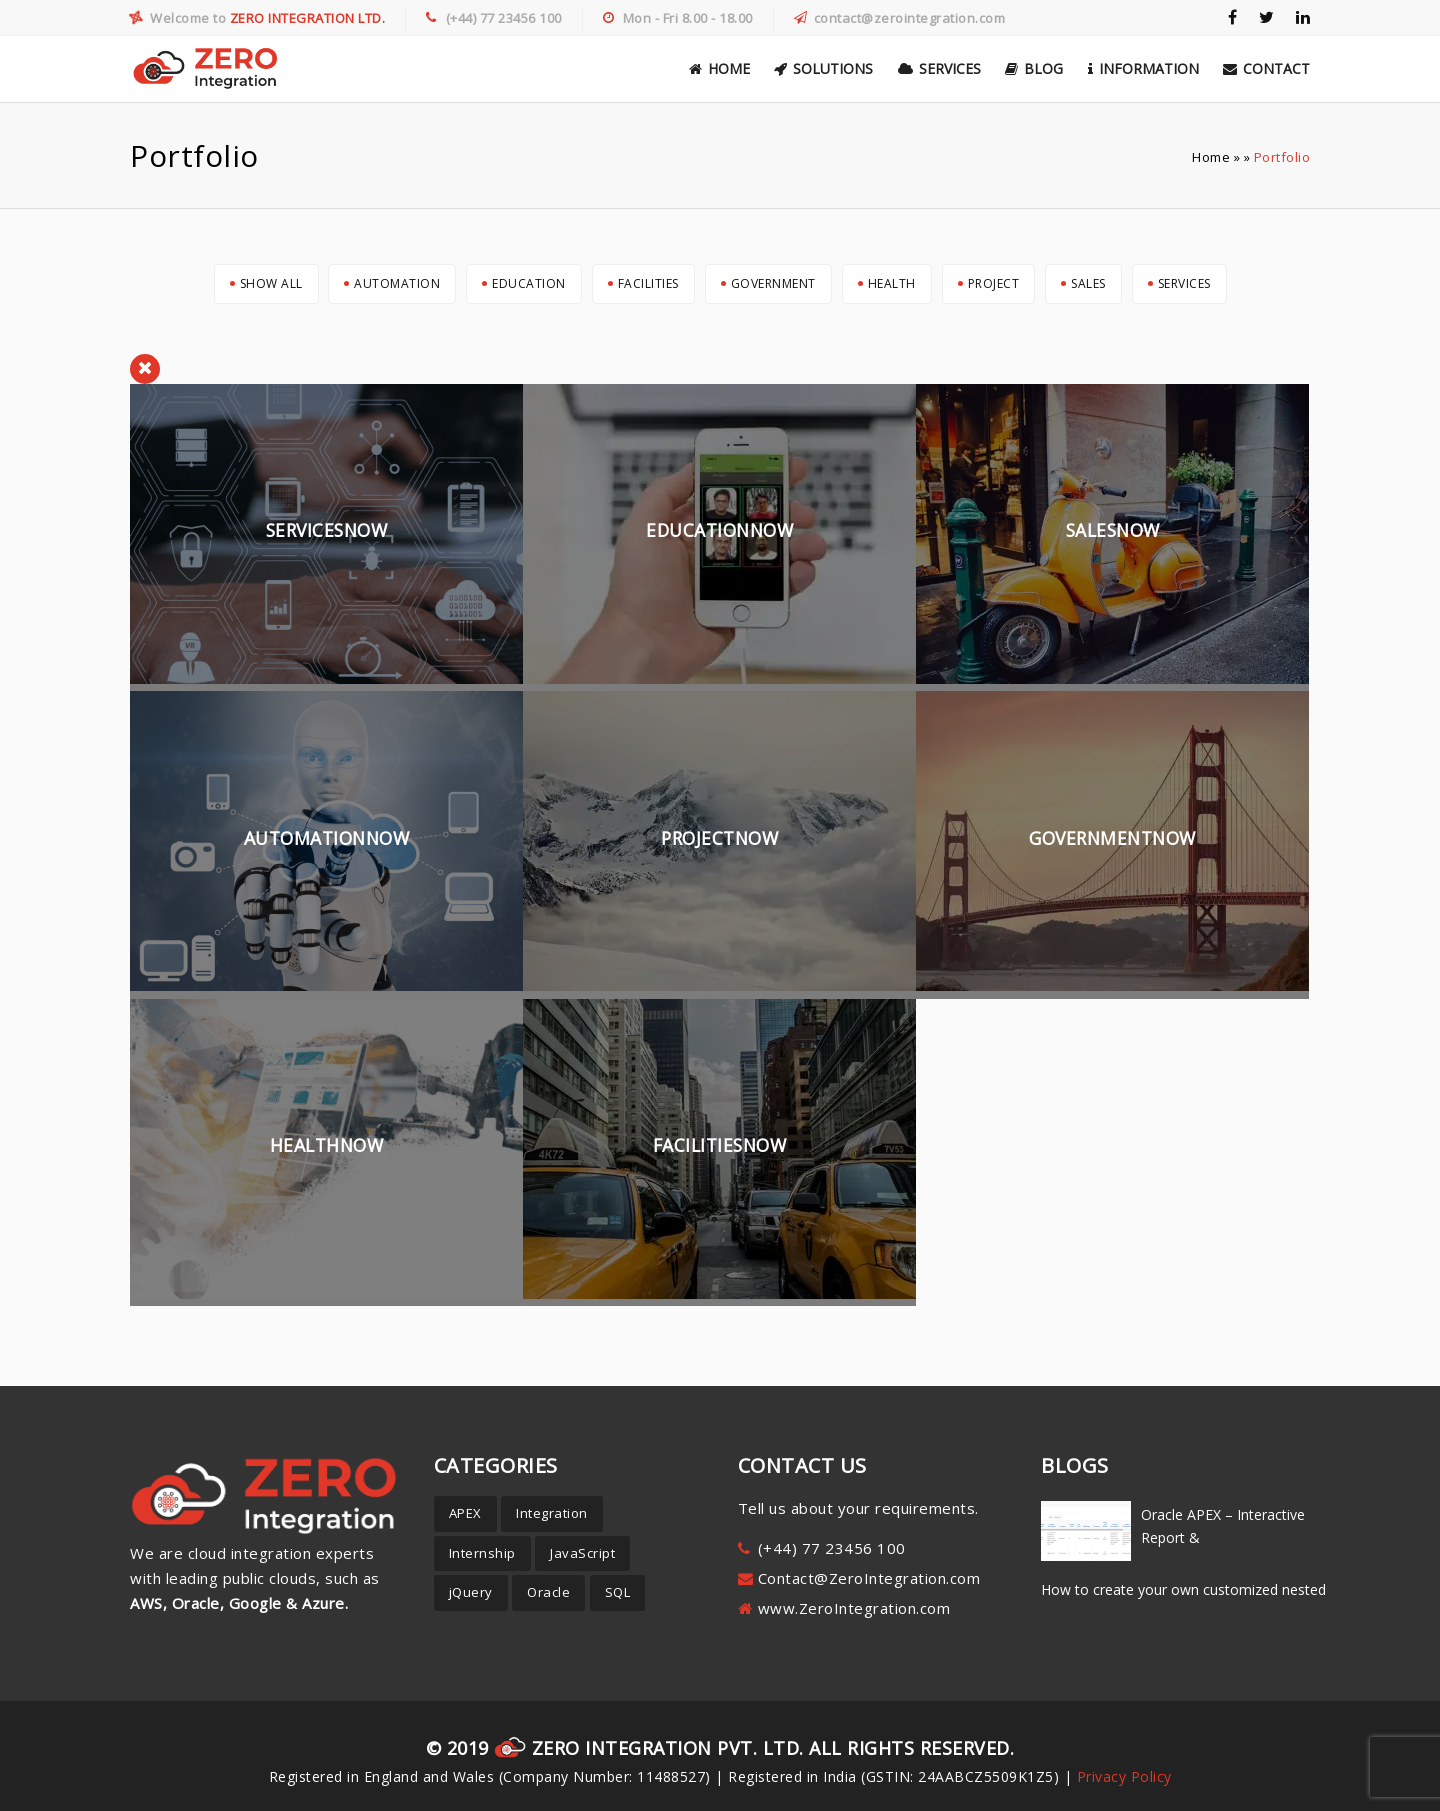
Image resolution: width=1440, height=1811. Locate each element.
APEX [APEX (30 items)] (465, 1513)
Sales (1088, 283)
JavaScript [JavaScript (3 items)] (582, 1553)
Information (1143, 68)
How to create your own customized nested (1183, 1589)
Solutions (823, 68)
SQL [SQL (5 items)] (618, 1592)
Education (529, 283)
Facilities (648, 283)
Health (892, 283)
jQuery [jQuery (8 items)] (471, 1592)
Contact (1266, 68)
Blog (1034, 68)
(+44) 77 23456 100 (832, 1548)
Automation (397, 283)
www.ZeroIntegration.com (854, 1608)
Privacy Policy (1124, 1776)
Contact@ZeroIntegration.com (869, 1578)
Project (994, 283)
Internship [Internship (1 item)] (482, 1553)
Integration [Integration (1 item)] (552, 1513)
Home (719, 68)
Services (939, 68)
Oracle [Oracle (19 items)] (548, 1592)
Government (773, 283)
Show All (271, 283)
